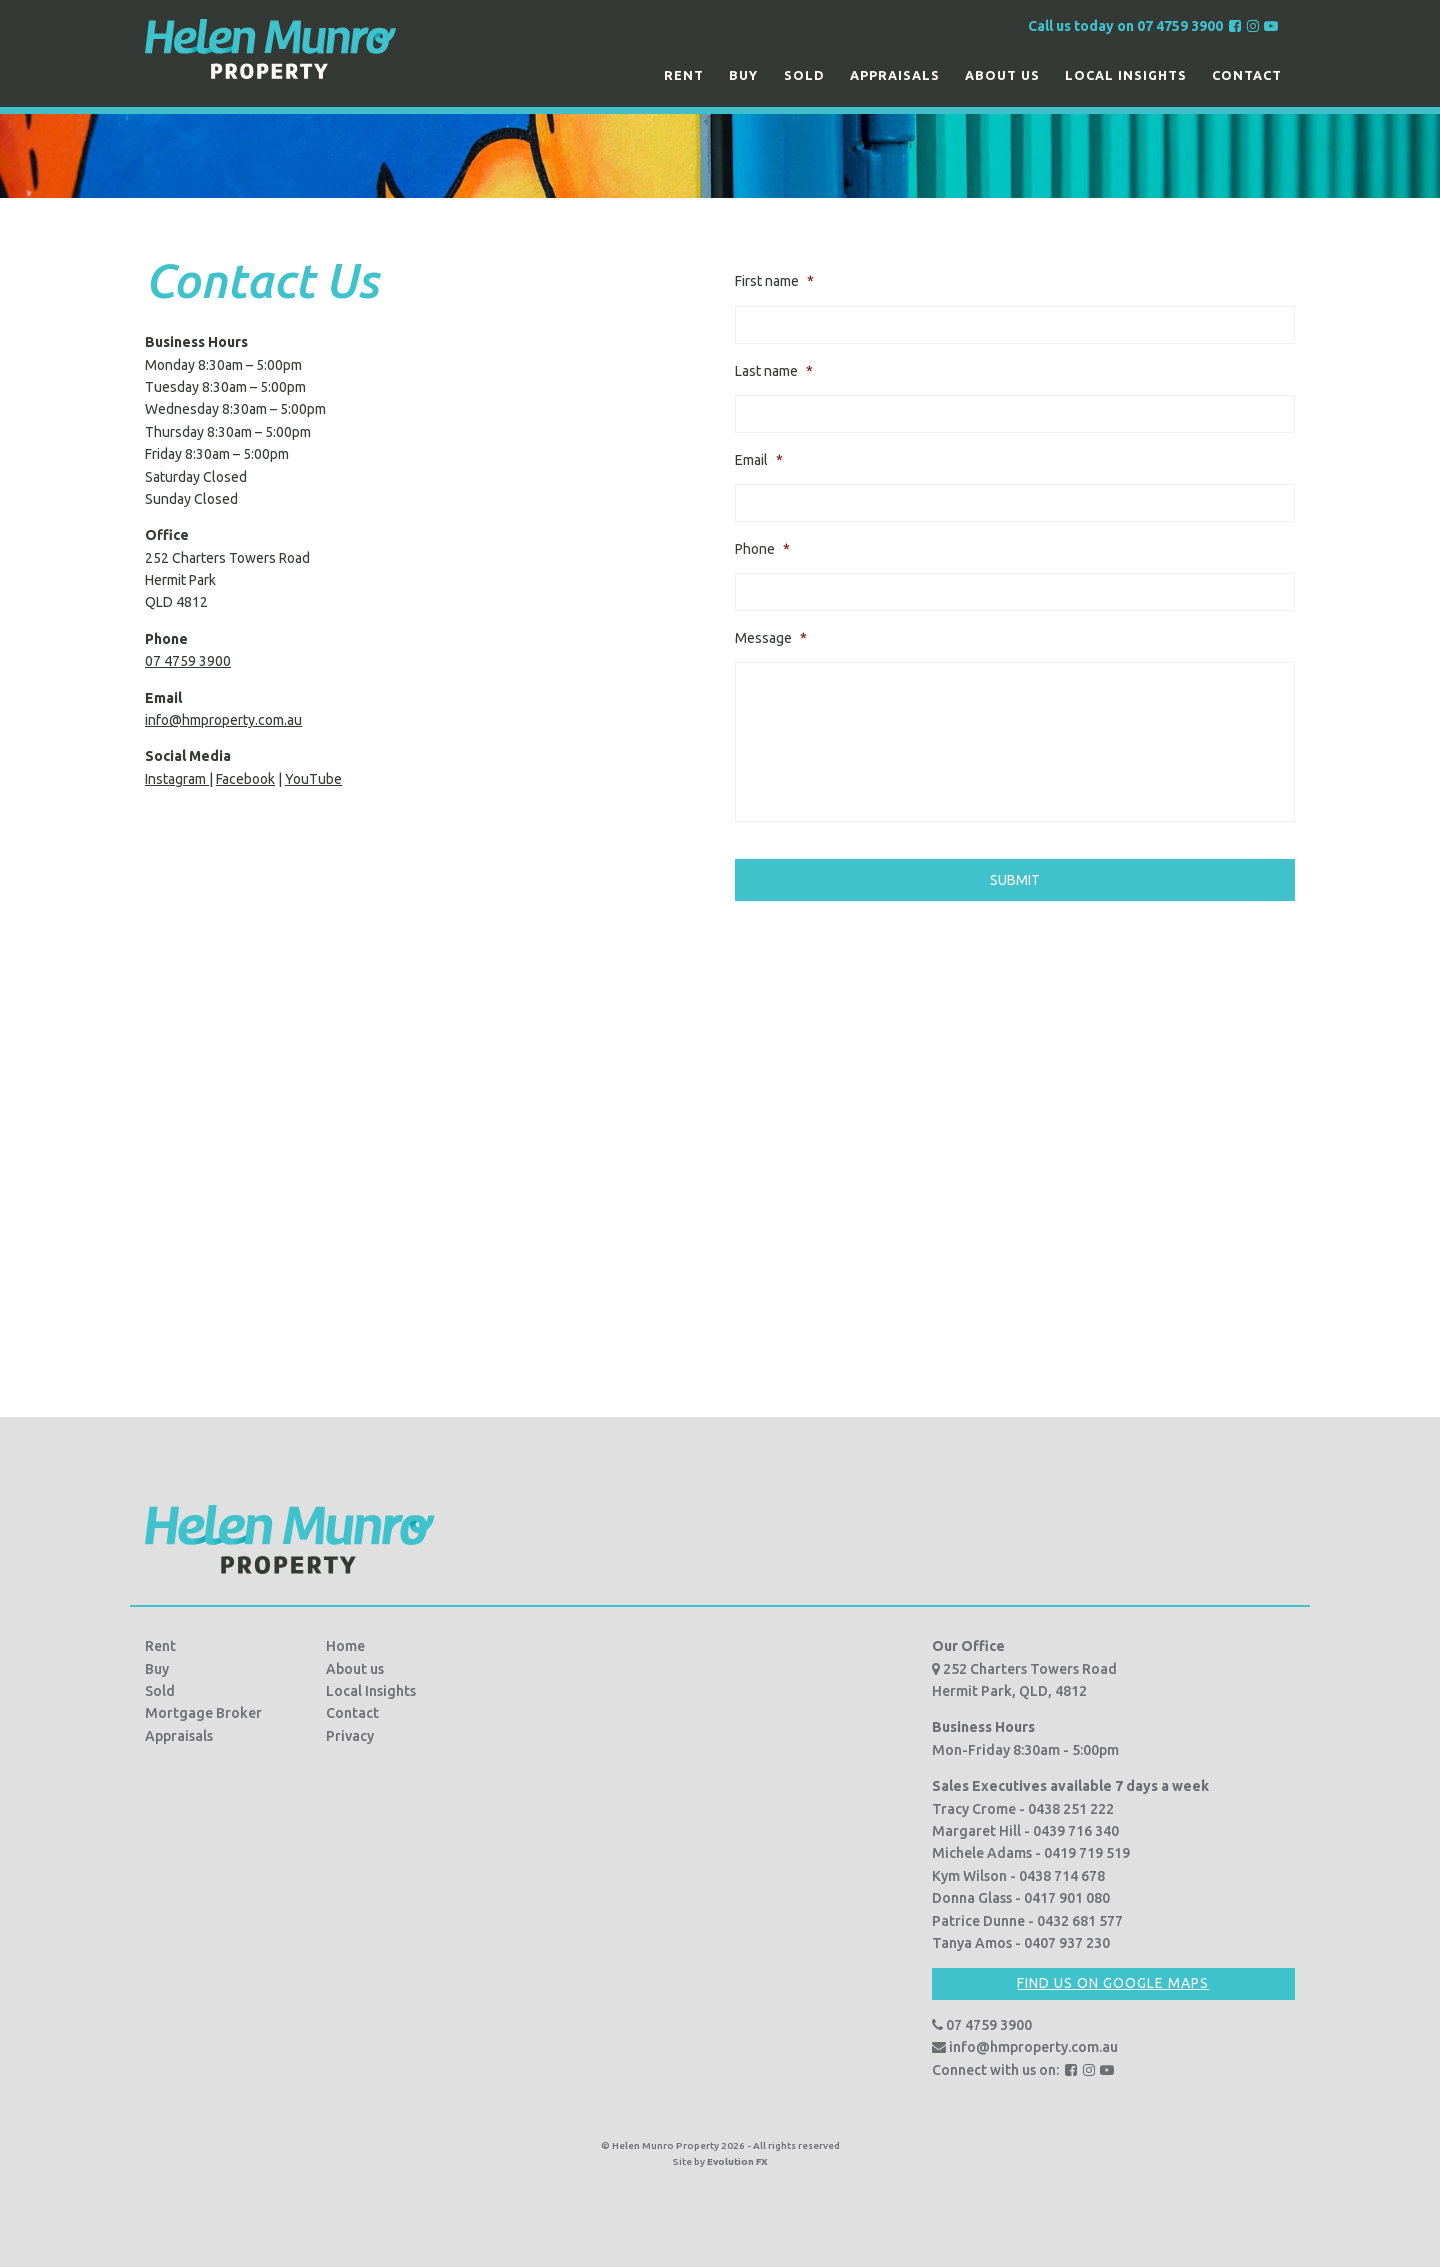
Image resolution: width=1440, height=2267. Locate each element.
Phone (762, 549)
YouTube (313, 779)
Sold (804, 75)
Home (345, 1646)
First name (774, 281)
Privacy (350, 1736)
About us (1002, 75)
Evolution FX (737, 2161)
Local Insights (1126, 75)
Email (759, 460)
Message (771, 638)
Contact (1247, 75)
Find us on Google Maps (1113, 1983)
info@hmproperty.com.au (223, 720)
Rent (684, 75)
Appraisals (895, 75)
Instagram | (179, 779)
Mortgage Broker (203, 1713)
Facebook (245, 779)
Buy (743, 75)
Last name (774, 371)
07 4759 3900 (188, 661)
